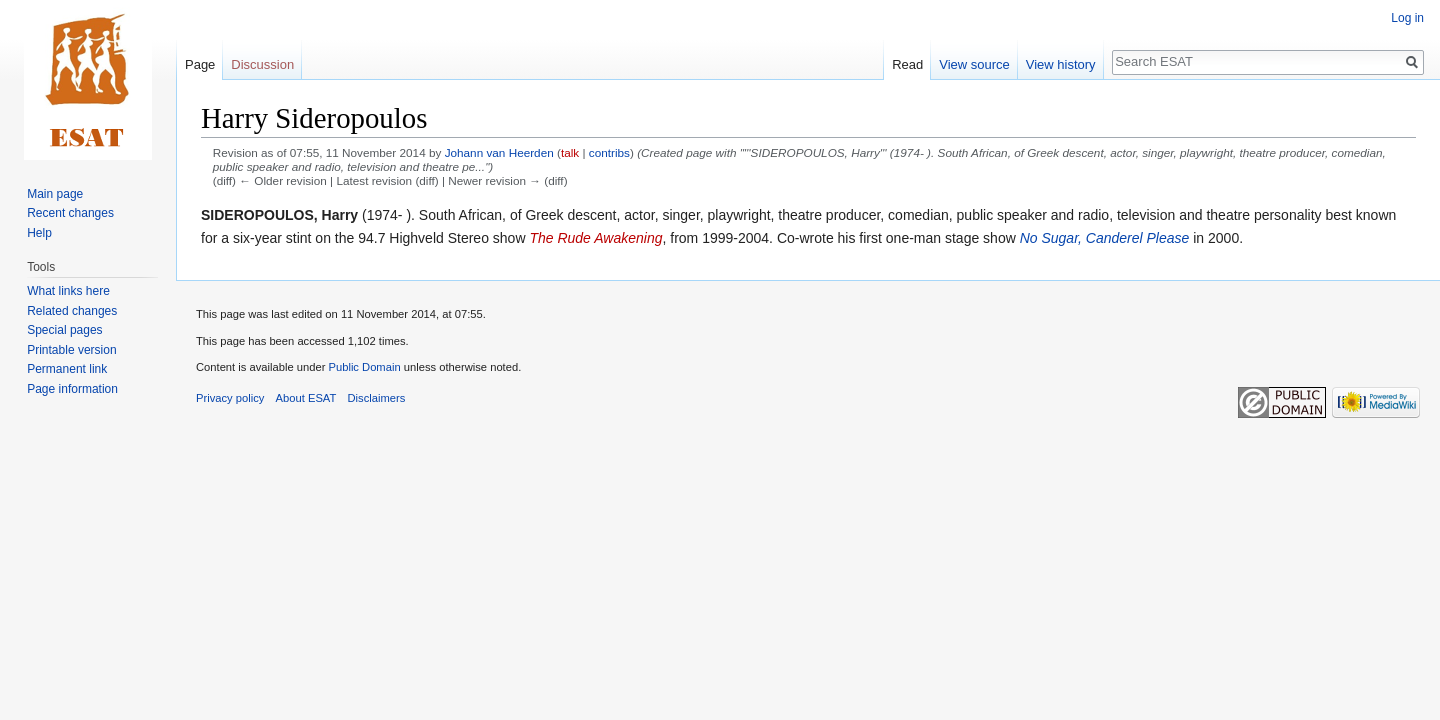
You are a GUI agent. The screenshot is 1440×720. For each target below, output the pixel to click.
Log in (1407, 18)
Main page (55, 194)
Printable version (71, 350)
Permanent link (67, 369)
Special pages (64, 330)
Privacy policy (230, 398)
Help (39, 233)
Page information (72, 389)
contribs (609, 152)
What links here (68, 291)
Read (907, 64)
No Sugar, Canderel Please (1105, 238)
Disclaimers (377, 398)
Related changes (72, 311)
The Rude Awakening (595, 238)
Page (200, 64)
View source (974, 64)
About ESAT (306, 398)
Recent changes (70, 213)
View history (1061, 64)
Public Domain (364, 367)
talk (570, 152)
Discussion (262, 64)
